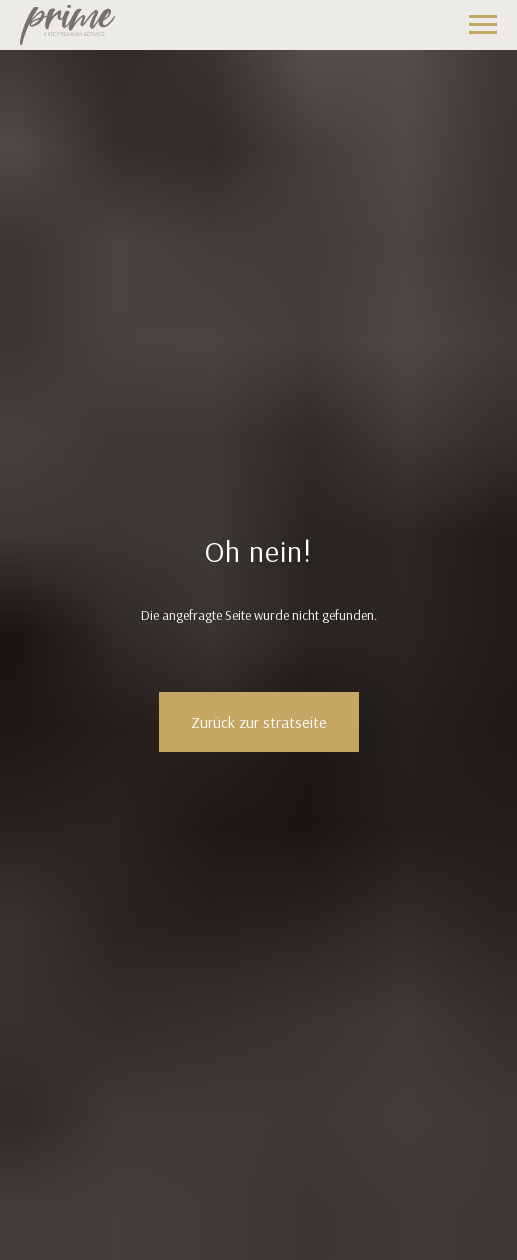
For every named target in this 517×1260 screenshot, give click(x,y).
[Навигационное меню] (483, 25)
